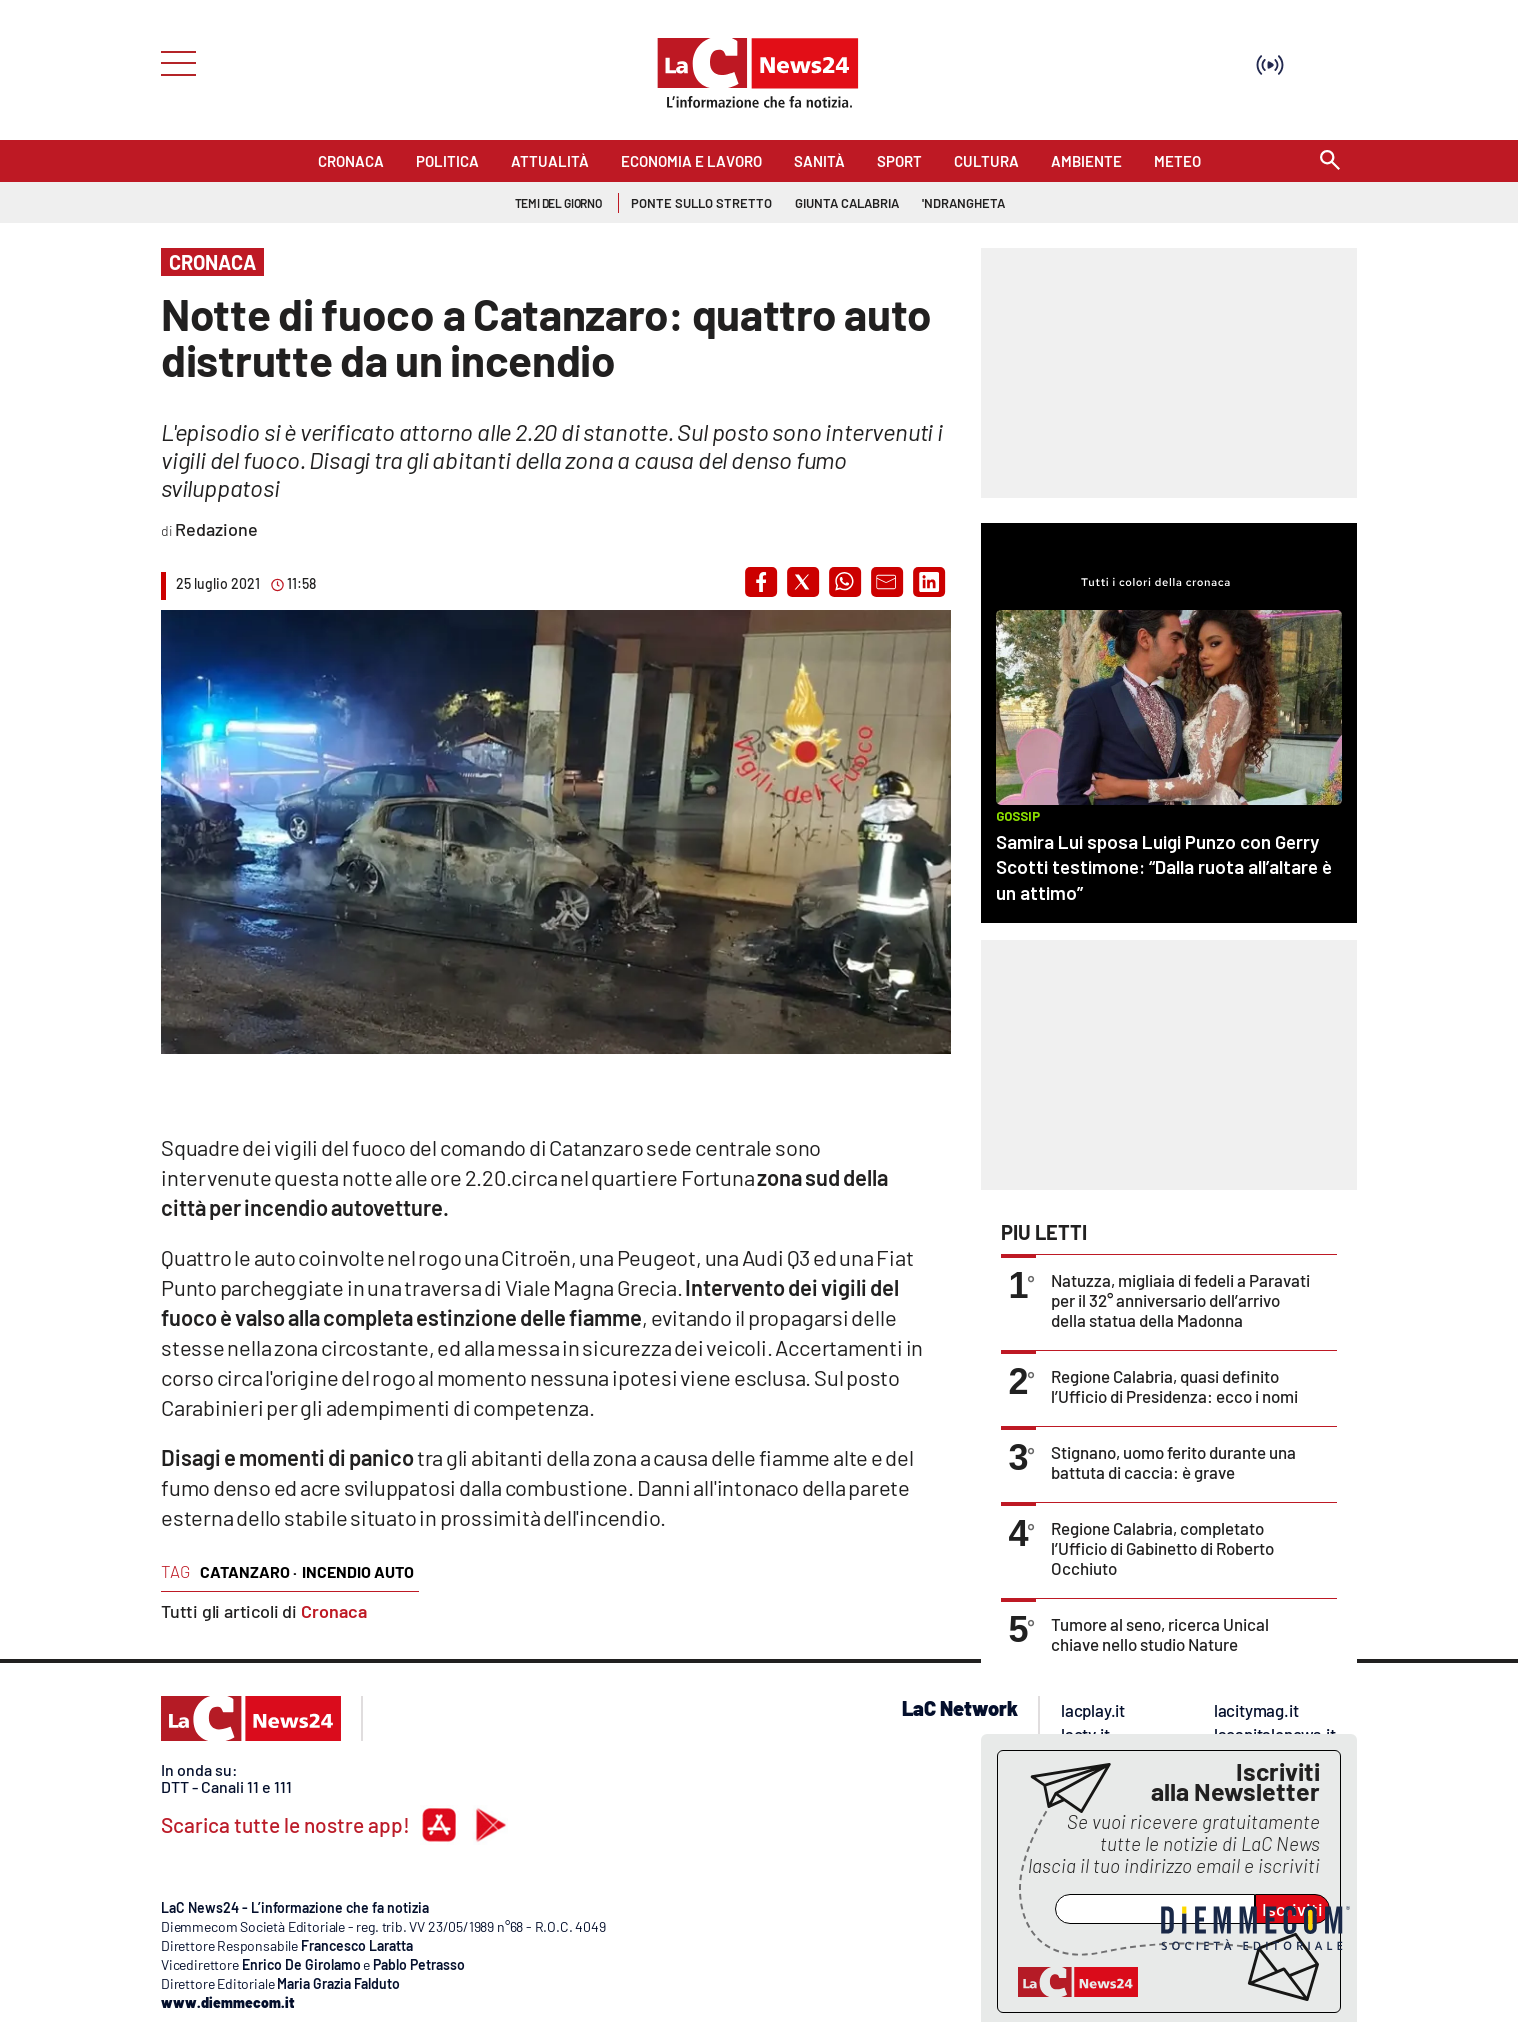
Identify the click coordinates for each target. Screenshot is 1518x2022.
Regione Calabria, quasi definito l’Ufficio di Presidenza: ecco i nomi (1174, 1386)
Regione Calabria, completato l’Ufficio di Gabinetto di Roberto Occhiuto (1162, 1548)
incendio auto (358, 1571)
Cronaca (334, 1611)
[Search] (1330, 161)
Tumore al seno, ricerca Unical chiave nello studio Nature (1160, 1634)
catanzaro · (248, 1571)
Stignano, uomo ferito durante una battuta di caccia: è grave (1173, 1462)
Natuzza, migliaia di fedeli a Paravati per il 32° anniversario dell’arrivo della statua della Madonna (1180, 1300)
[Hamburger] (172, 61)
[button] (761, 582)
